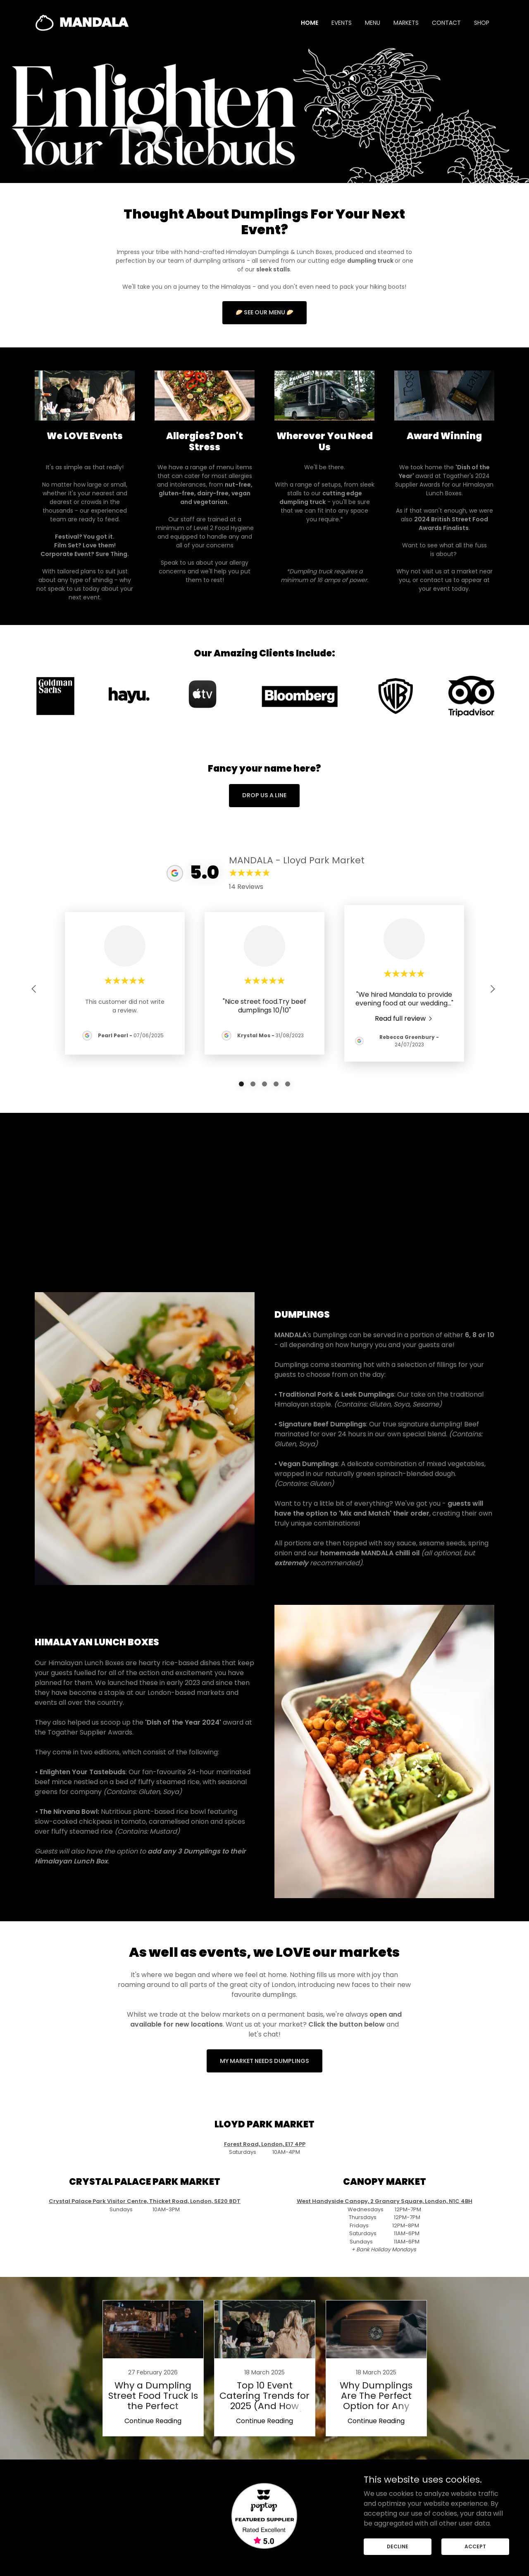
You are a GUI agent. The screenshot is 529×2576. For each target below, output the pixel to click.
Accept (475, 2546)
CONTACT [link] (446, 23)
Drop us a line (264, 795)
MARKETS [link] (406, 23)
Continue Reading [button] (152, 2406)
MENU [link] (372, 23)
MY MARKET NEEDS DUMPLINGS (264, 2046)
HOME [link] (309, 23)
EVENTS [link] (341, 23)
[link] (82, 22)
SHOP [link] (481, 23)
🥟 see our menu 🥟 (264, 312)
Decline (397, 2546)
